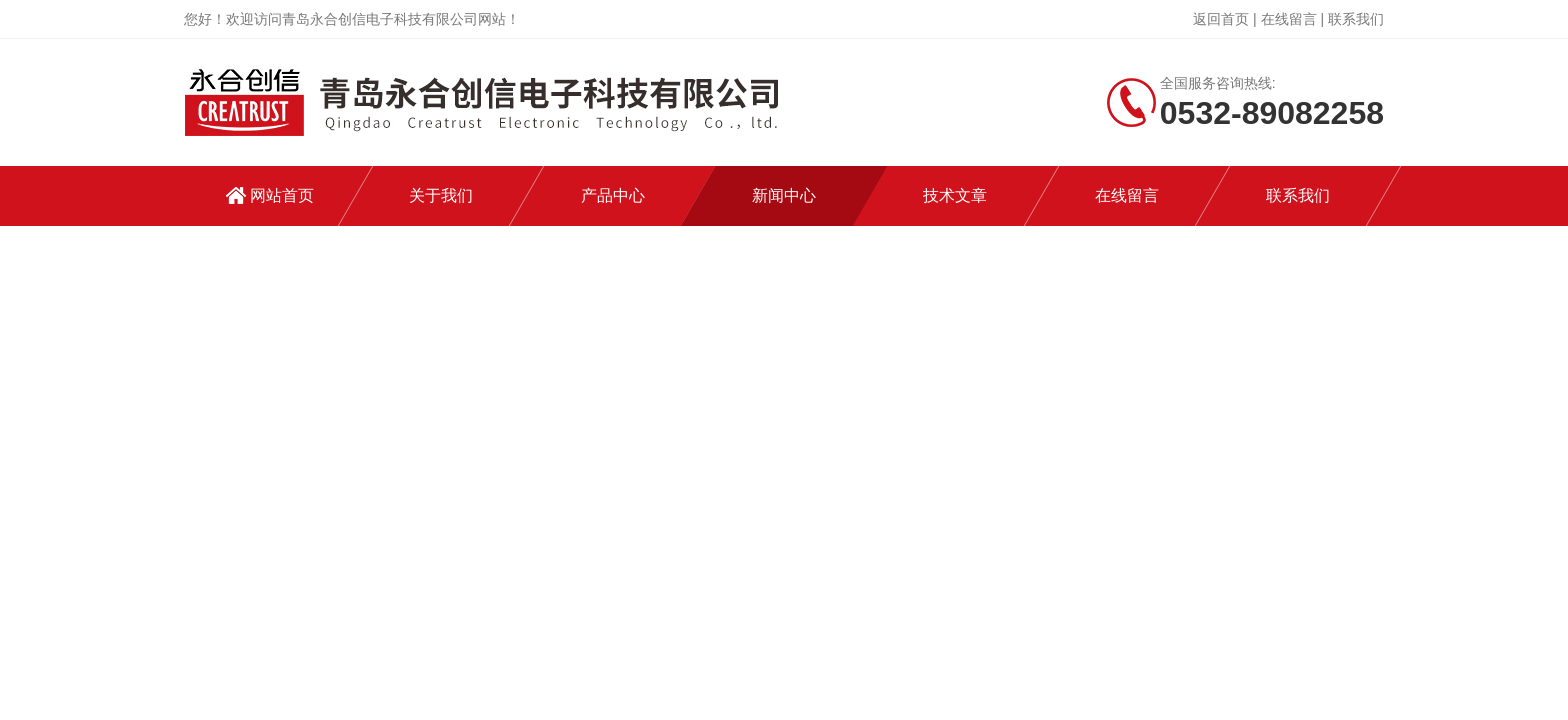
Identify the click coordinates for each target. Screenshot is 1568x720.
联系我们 (1356, 19)
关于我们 (441, 195)
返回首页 (1221, 19)
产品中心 (613, 195)
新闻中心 (784, 195)
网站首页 (282, 195)
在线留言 (1289, 19)
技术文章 (955, 195)
